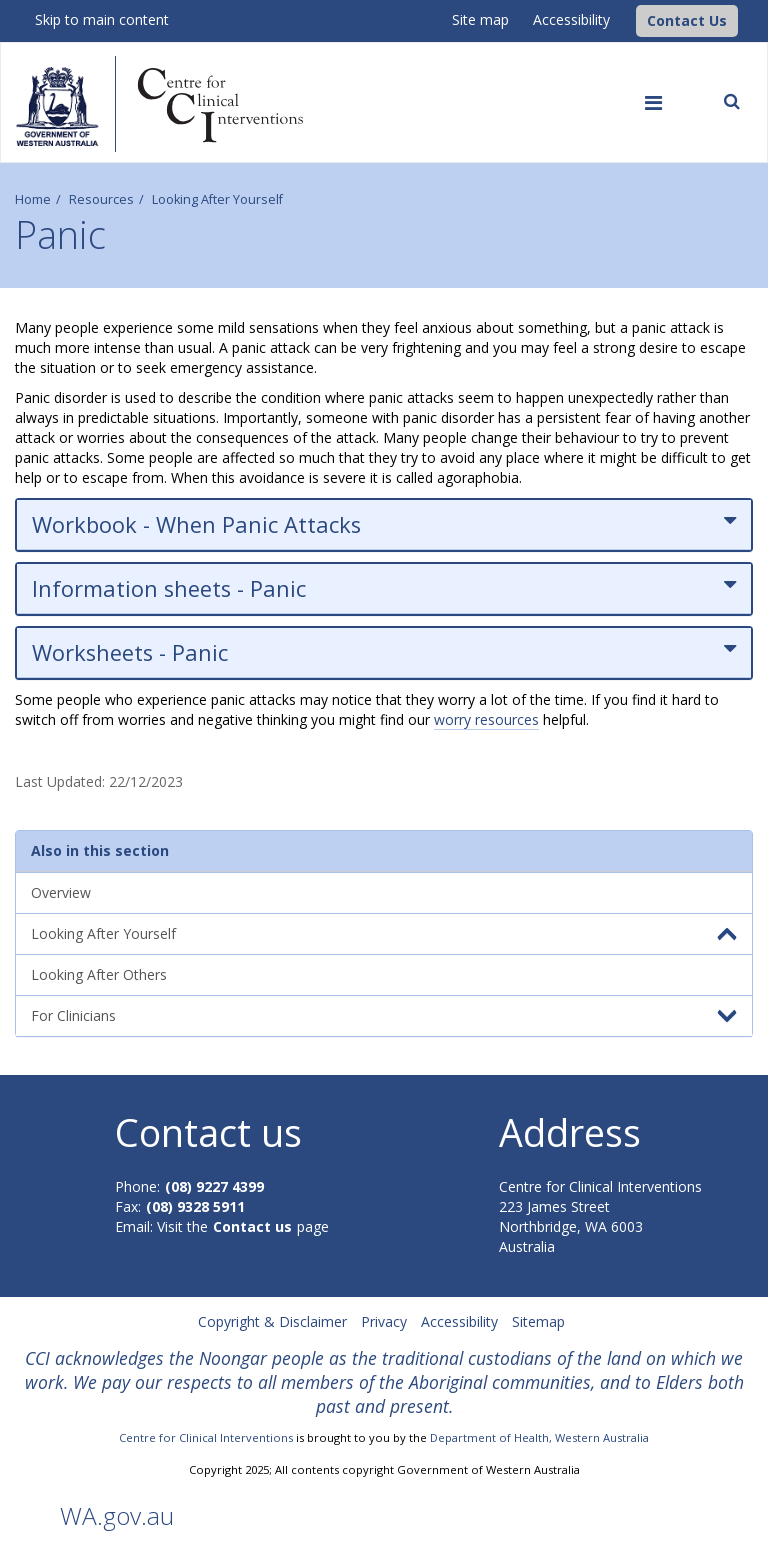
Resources (101, 199)
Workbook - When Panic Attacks (384, 524)
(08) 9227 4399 (214, 1186)
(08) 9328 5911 (195, 1206)
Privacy (384, 1321)
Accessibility (571, 19)
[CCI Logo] (631, 19)
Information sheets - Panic (384, 588)
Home (33, 199)
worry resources (486, 719)
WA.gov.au (117, 1515)
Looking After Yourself (217, 199)
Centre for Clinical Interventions (206, 1437)
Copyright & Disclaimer (272, 1321)
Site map (480, 19)
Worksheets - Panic (384, 652)
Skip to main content (102, 19)
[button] (687, 21)
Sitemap (538, 1321)
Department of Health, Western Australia (539, 1437)
